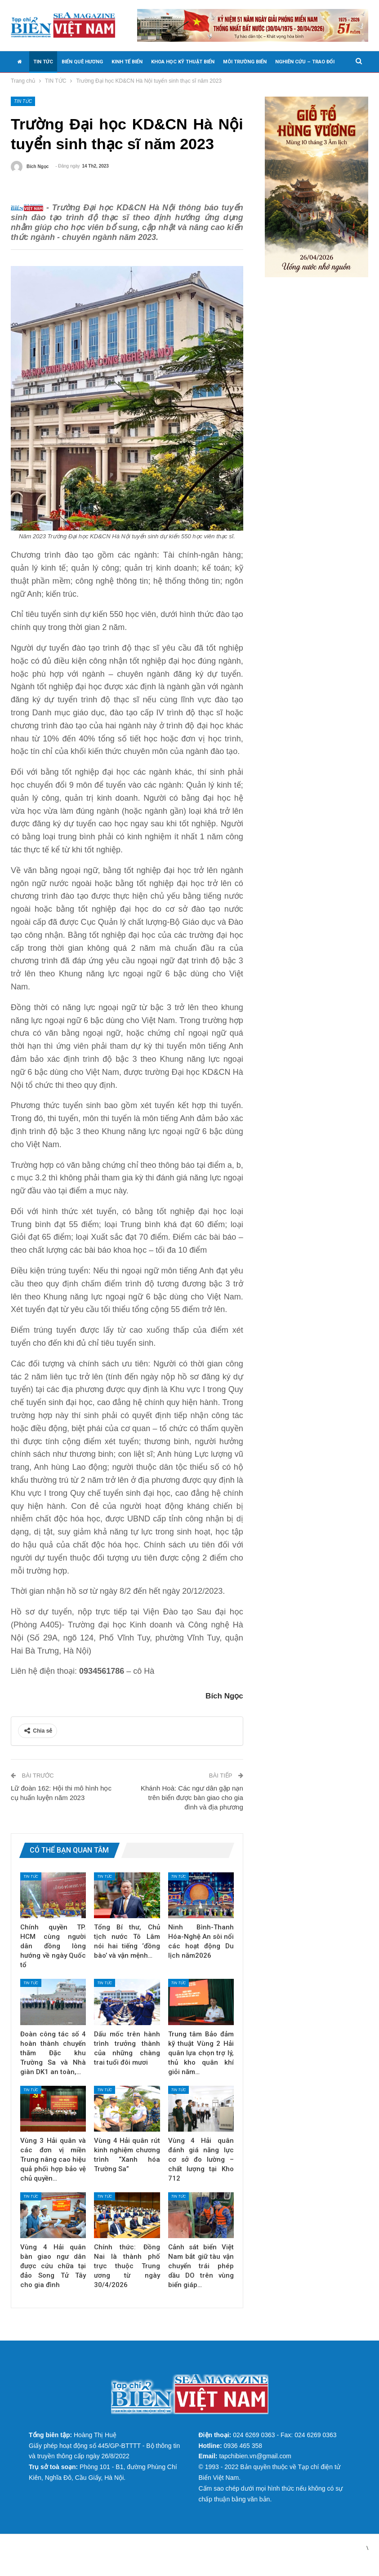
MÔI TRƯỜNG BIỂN (245, 62)
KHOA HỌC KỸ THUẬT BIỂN (182, 62)
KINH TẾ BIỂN (127, 62)
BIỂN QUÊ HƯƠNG (82, 62)
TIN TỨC (43, 62)
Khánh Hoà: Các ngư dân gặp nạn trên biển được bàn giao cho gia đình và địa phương (192, 1811)
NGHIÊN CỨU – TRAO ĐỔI (304, 62)
